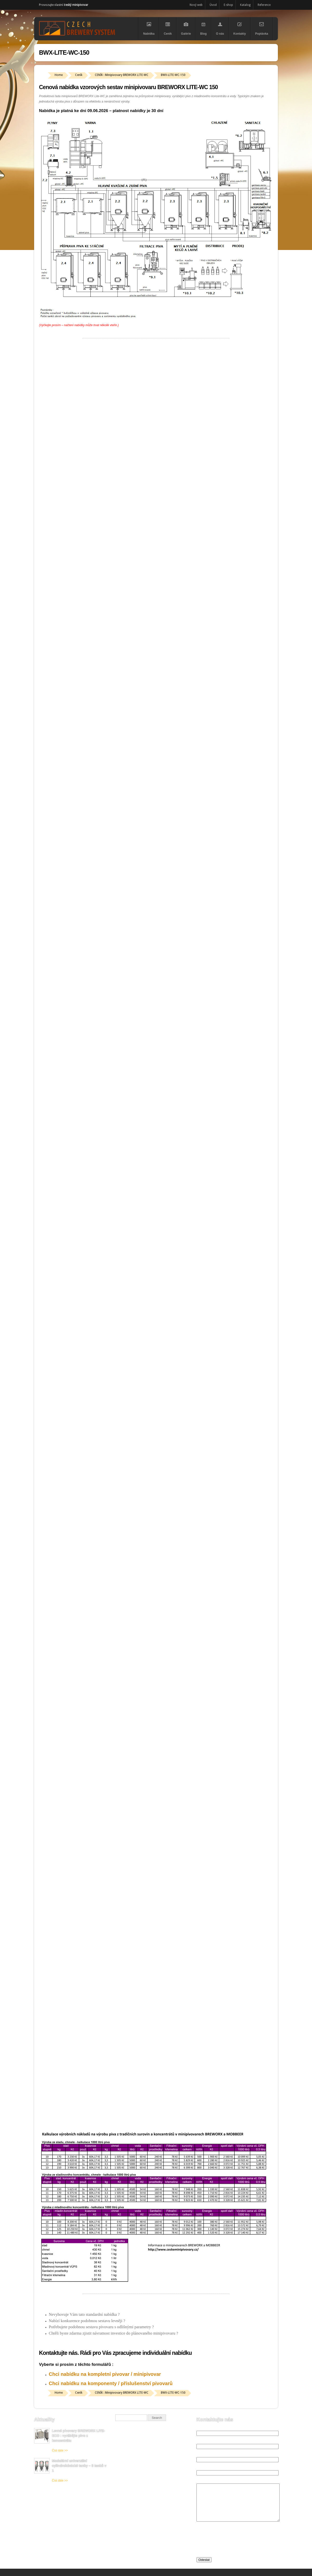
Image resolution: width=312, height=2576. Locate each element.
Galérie (186, 26)
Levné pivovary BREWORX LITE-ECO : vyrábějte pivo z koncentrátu (78, 2435)
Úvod (213, 5)
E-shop (228, 5)
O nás (220, 26)
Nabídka (149, 26)
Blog (203, 26)
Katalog (245, 5)
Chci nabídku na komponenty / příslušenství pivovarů (111, 2383)
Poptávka (262, 26)
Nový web (196, 5)
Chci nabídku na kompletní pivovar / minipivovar (105, 2374)
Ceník (167, 26)
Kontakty (239, 26)
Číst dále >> (60, 2450)
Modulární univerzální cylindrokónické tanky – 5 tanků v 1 (79, 2465)
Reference (264, 5)
